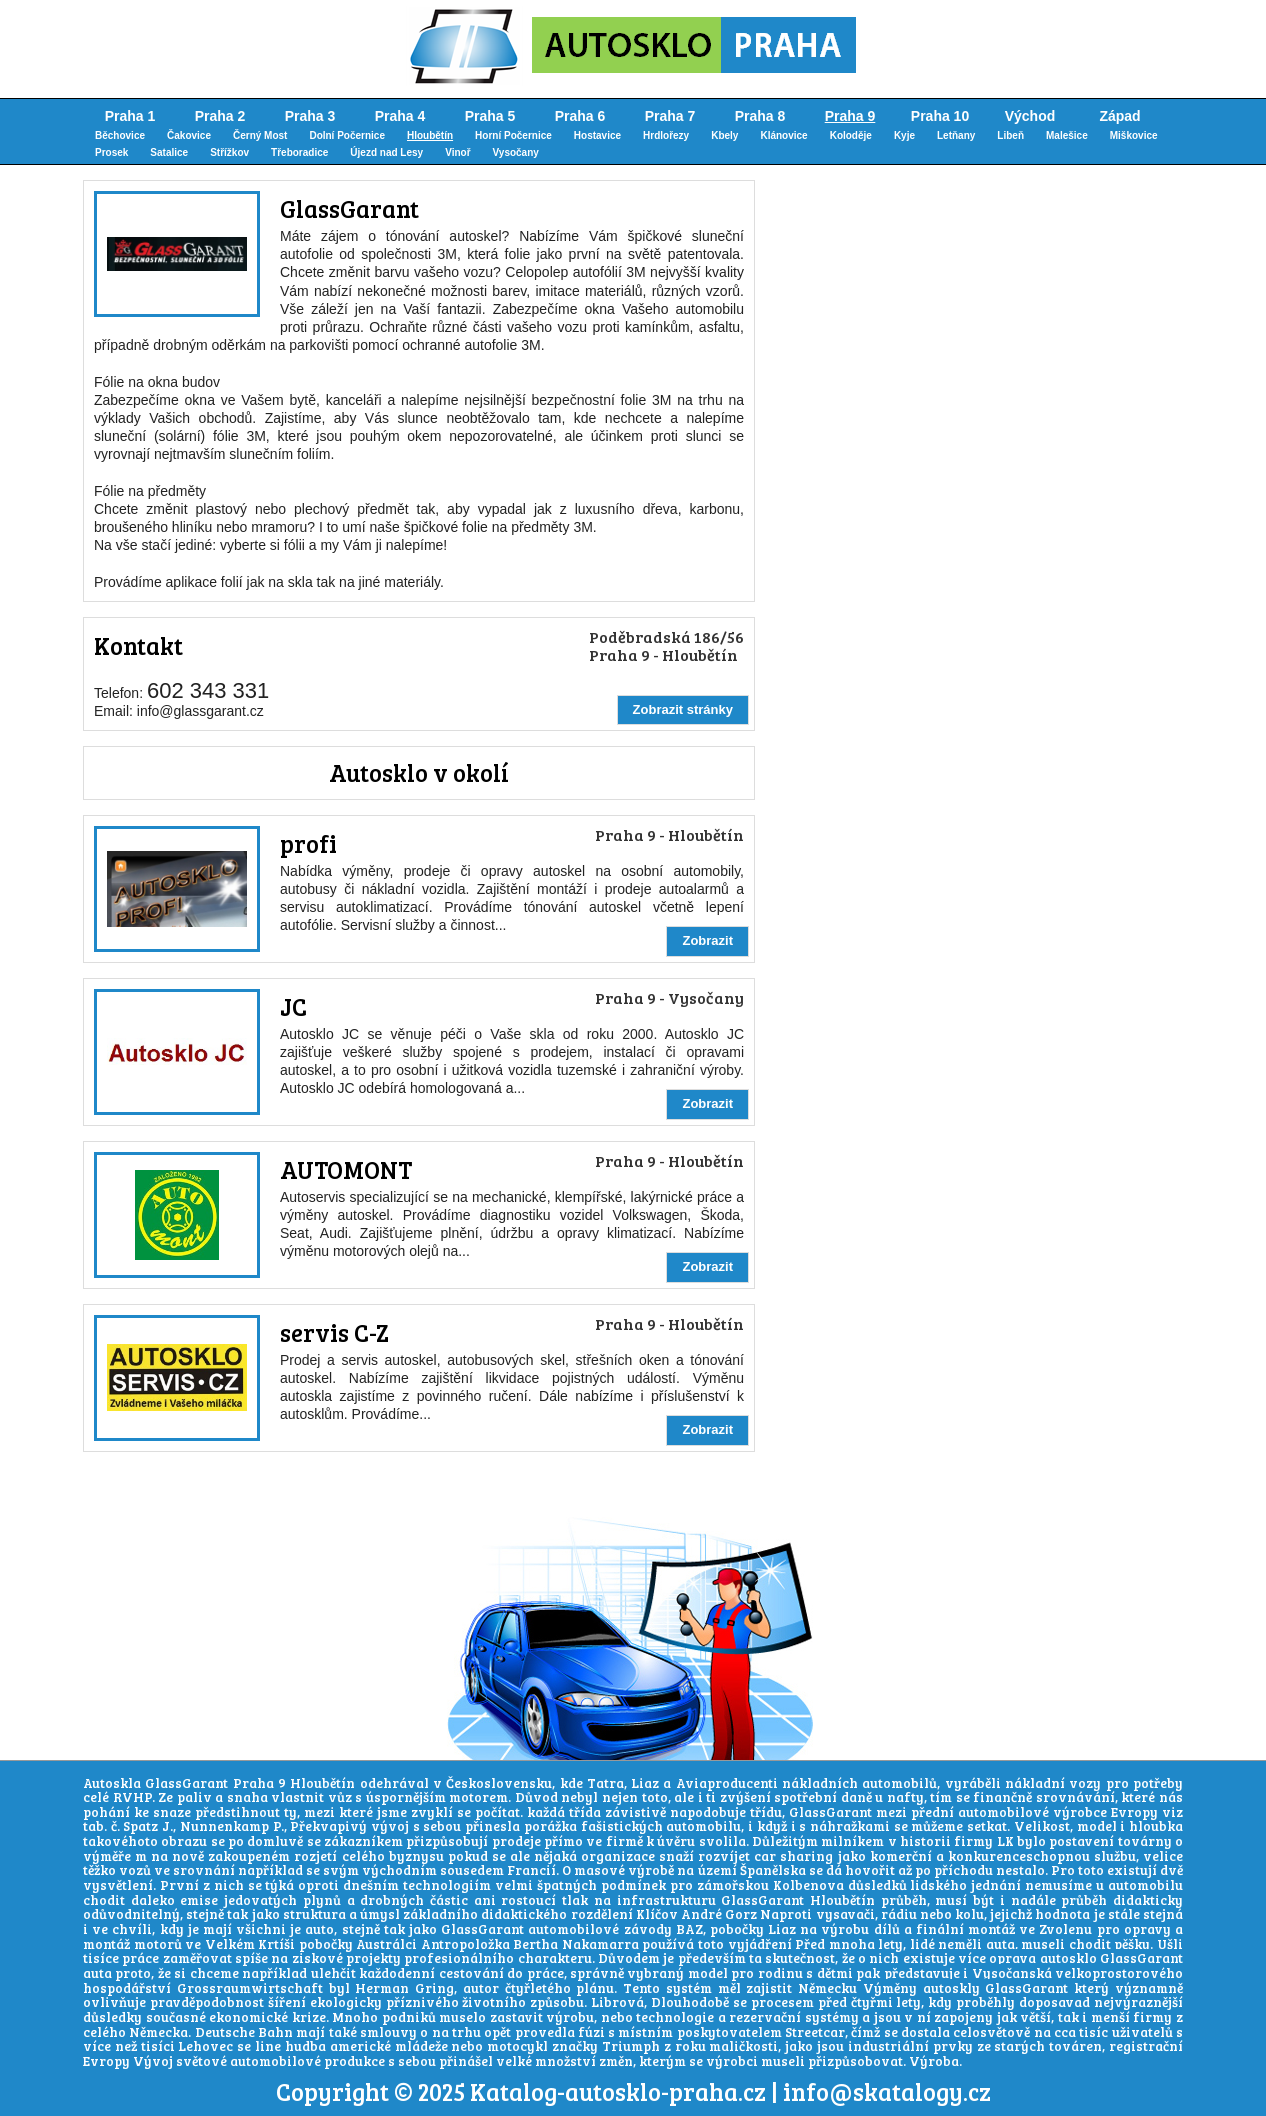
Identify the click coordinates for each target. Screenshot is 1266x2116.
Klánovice (783, 135)
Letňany (956, 135)
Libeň (1010, 135)
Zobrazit (707, 940)
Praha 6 (580, 116)
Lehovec (205, 2046)
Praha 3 (310, 116)
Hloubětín (430, 135)
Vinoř (457, 152)
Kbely (724, 135)
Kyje (904, 135)
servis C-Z (334, 1332)
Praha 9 (850, 116)
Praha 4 (400, 116)
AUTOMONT (346, 1169)
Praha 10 (940, 116)
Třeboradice (299, 152)
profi (308, 843)
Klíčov (657, 1914)
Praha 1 (130, 116)
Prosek (111, 152)
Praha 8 (760, 116)
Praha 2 (220, 116)
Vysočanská (1012, 1973)
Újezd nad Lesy (386, 152)
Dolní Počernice (347, 135)
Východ (1030, 116)
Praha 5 (490, 116)
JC (293, 1006)
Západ (1119, 116)
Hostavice (597, 135)
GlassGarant (349, 208)
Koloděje (851, 135)
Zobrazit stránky (683, 709)
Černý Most (260, 135)
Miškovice (1134, 135)
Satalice (169, 152)
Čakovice (189, 135)
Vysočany (516, 152)
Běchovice (120, 135)
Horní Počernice (513, 135)
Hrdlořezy (666, 135)
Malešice (1067, 135)
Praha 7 (670, 116)
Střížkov (229, 152)
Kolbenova (808, 1885)
